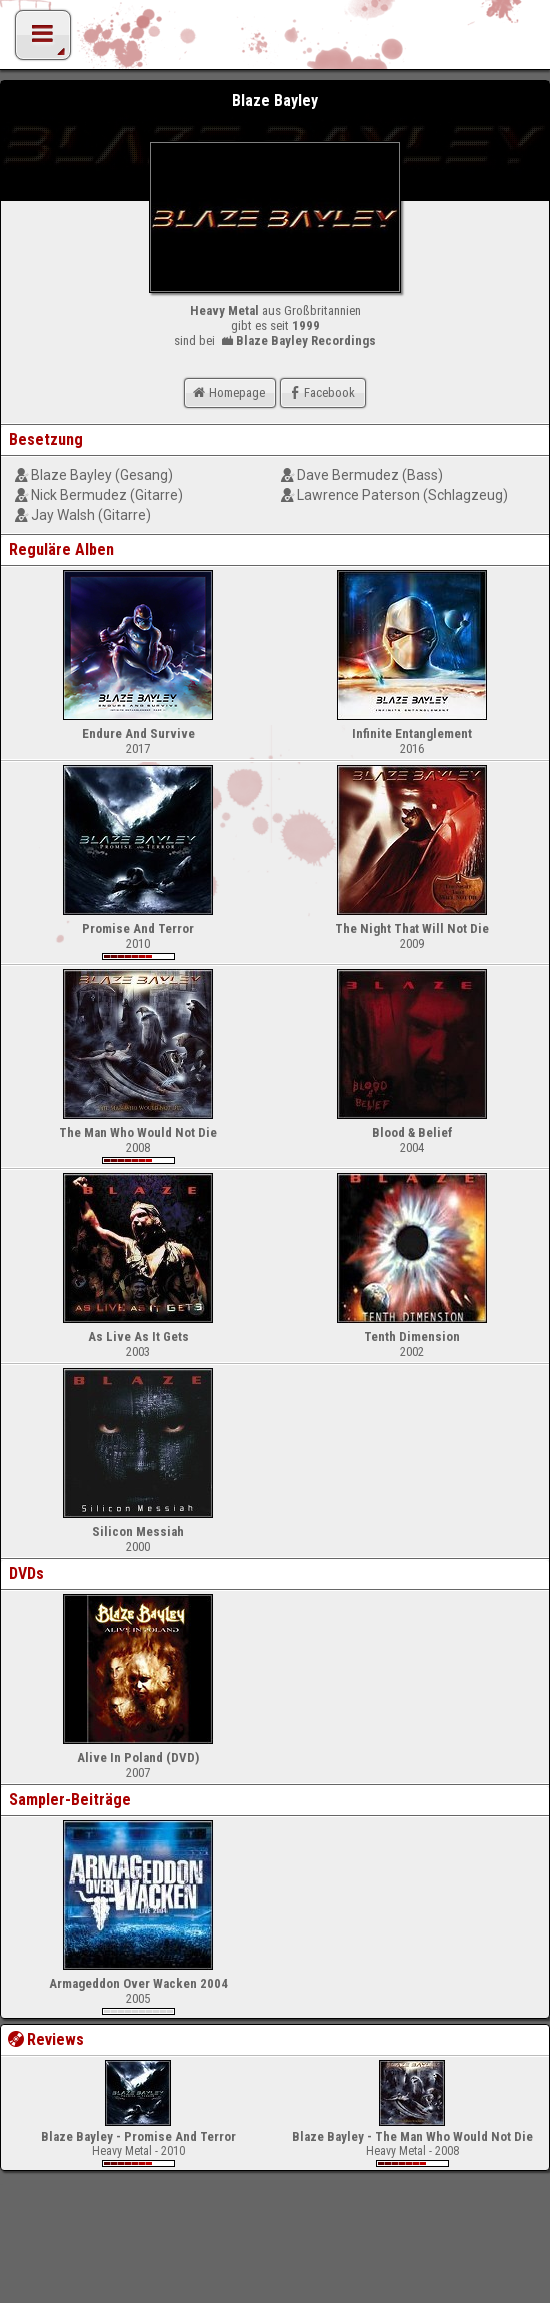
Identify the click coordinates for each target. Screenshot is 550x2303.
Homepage (227, 392)
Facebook (320, 392)
